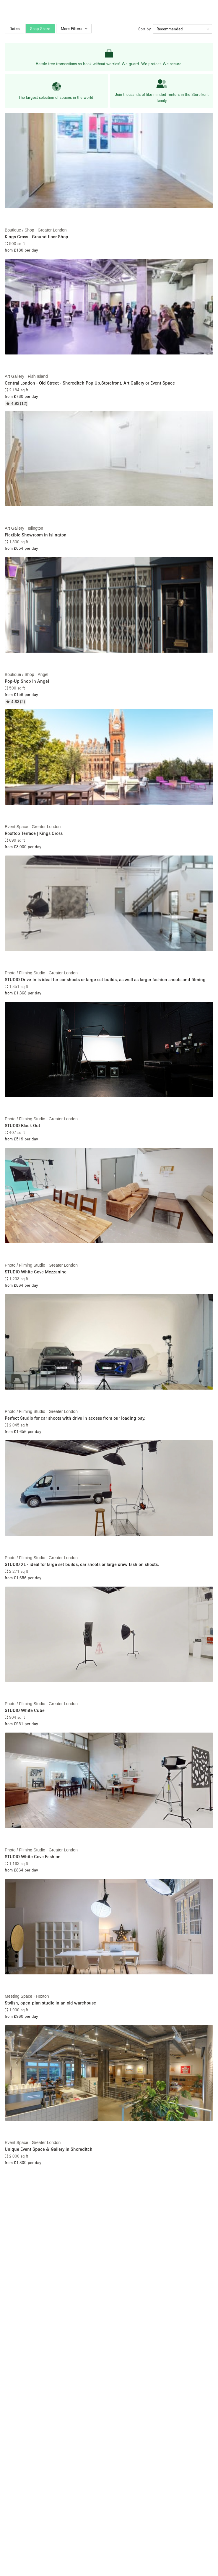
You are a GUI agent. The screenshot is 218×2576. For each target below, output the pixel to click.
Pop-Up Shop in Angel (27, 681)
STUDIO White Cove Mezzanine (35, 1271)
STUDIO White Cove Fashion (33, 1856)
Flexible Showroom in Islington (35, 534)
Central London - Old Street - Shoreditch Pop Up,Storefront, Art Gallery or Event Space (90, 382)
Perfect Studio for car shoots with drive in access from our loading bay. (75, 1418)
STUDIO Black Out (22, 1125)
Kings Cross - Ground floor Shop (36, 236)
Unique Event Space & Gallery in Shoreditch (48, 2149)
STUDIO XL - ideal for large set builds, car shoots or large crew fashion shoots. (82, 1564)
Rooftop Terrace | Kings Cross (34, 833)
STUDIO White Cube (25, 1710)
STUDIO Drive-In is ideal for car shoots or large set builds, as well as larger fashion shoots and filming (105, 979)
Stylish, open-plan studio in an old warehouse (50, 2002)
